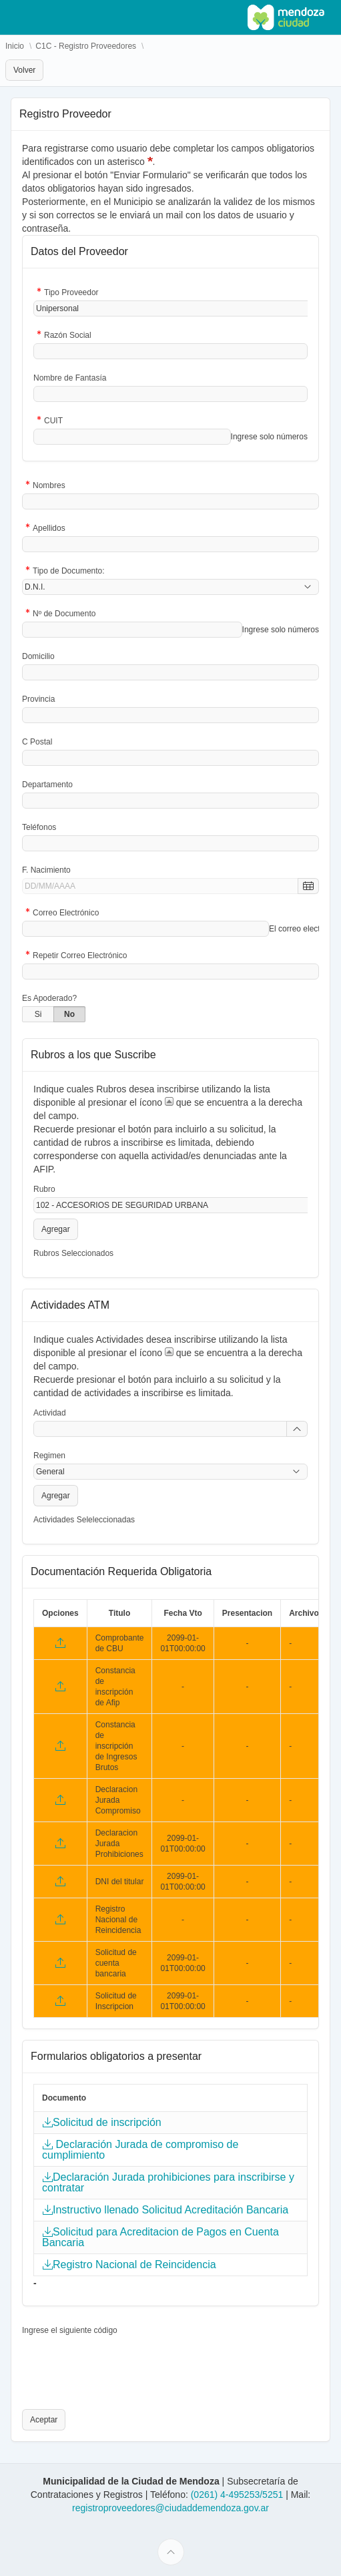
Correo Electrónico (66, 914)
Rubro (44, 1189)
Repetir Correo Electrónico (80, 956)
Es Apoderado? (49, 998)
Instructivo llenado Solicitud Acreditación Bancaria (170, 2210)
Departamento (47, 784)
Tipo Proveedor (71, 293)
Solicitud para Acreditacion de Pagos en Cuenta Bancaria (160, 2237)
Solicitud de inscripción (107, 2122)
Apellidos (49, 529)
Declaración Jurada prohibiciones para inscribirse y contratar (168, 2182)
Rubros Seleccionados (73, 1253)
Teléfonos (39, 827)
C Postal (37, 741)
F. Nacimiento (46, 870)
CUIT (53, 422)
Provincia (38, 699)
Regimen (49, 1455)
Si (38, 1014)
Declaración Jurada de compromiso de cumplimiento (140, 2150)
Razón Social (67, 336)
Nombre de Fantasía (69, 378)
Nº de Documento (64, 615)
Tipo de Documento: (69, 572)
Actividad (49, 1413)
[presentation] (123, 2364)
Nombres (49, 486)
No (69, 1014)
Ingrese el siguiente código (69, 2330)
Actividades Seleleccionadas (84, 1519)
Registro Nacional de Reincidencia (134, 2265)
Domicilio (38, 656)
